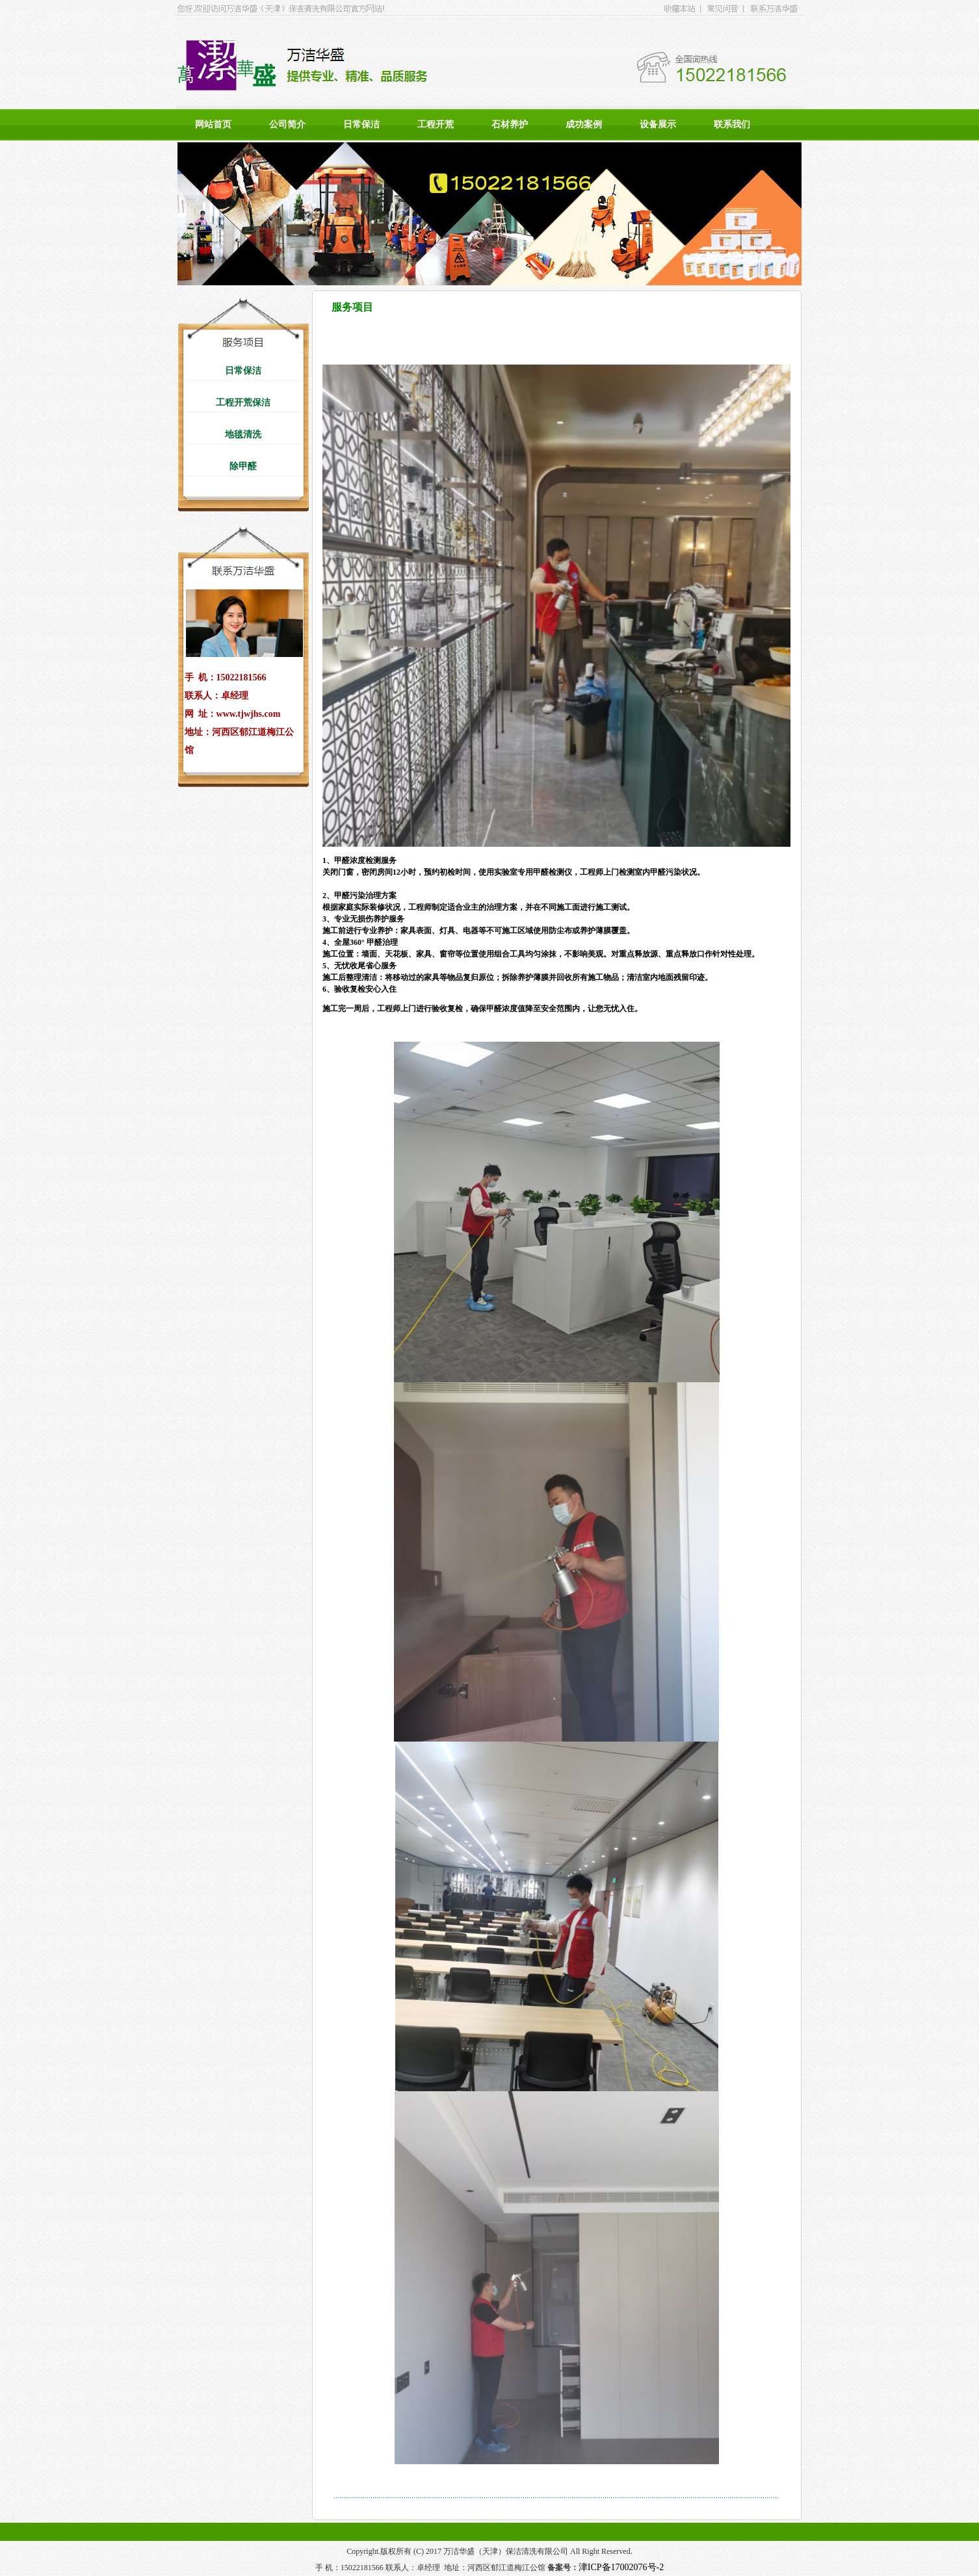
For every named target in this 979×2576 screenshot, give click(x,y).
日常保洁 (361, 124)
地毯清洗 (243, 434)
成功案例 (584, 124)
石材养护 (509, 124)
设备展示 (658, 124)
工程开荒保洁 (243, 402)
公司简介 (287, 124)
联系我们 (732, 124)
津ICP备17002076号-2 (621, 2567)
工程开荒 (435, 124)
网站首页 (213, 124)
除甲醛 (243, 466)
